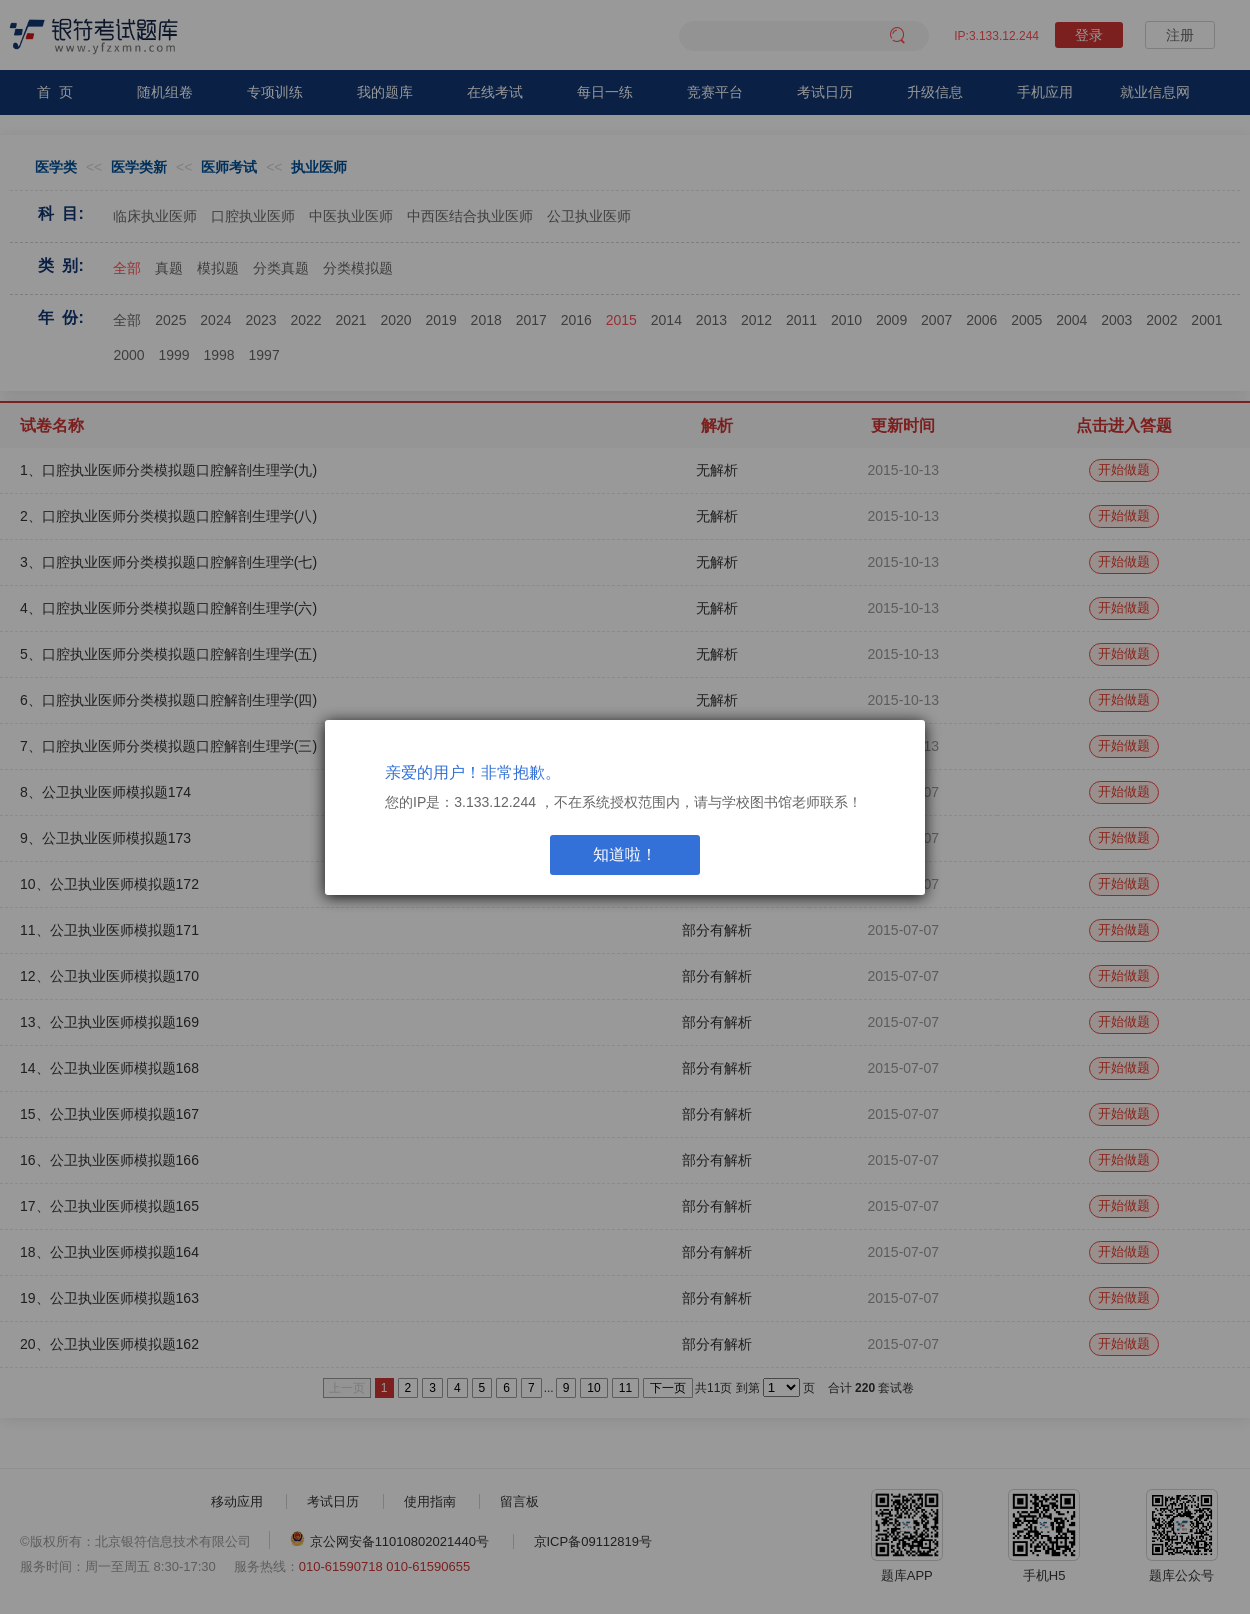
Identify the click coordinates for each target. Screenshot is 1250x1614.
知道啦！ (625, 854)
